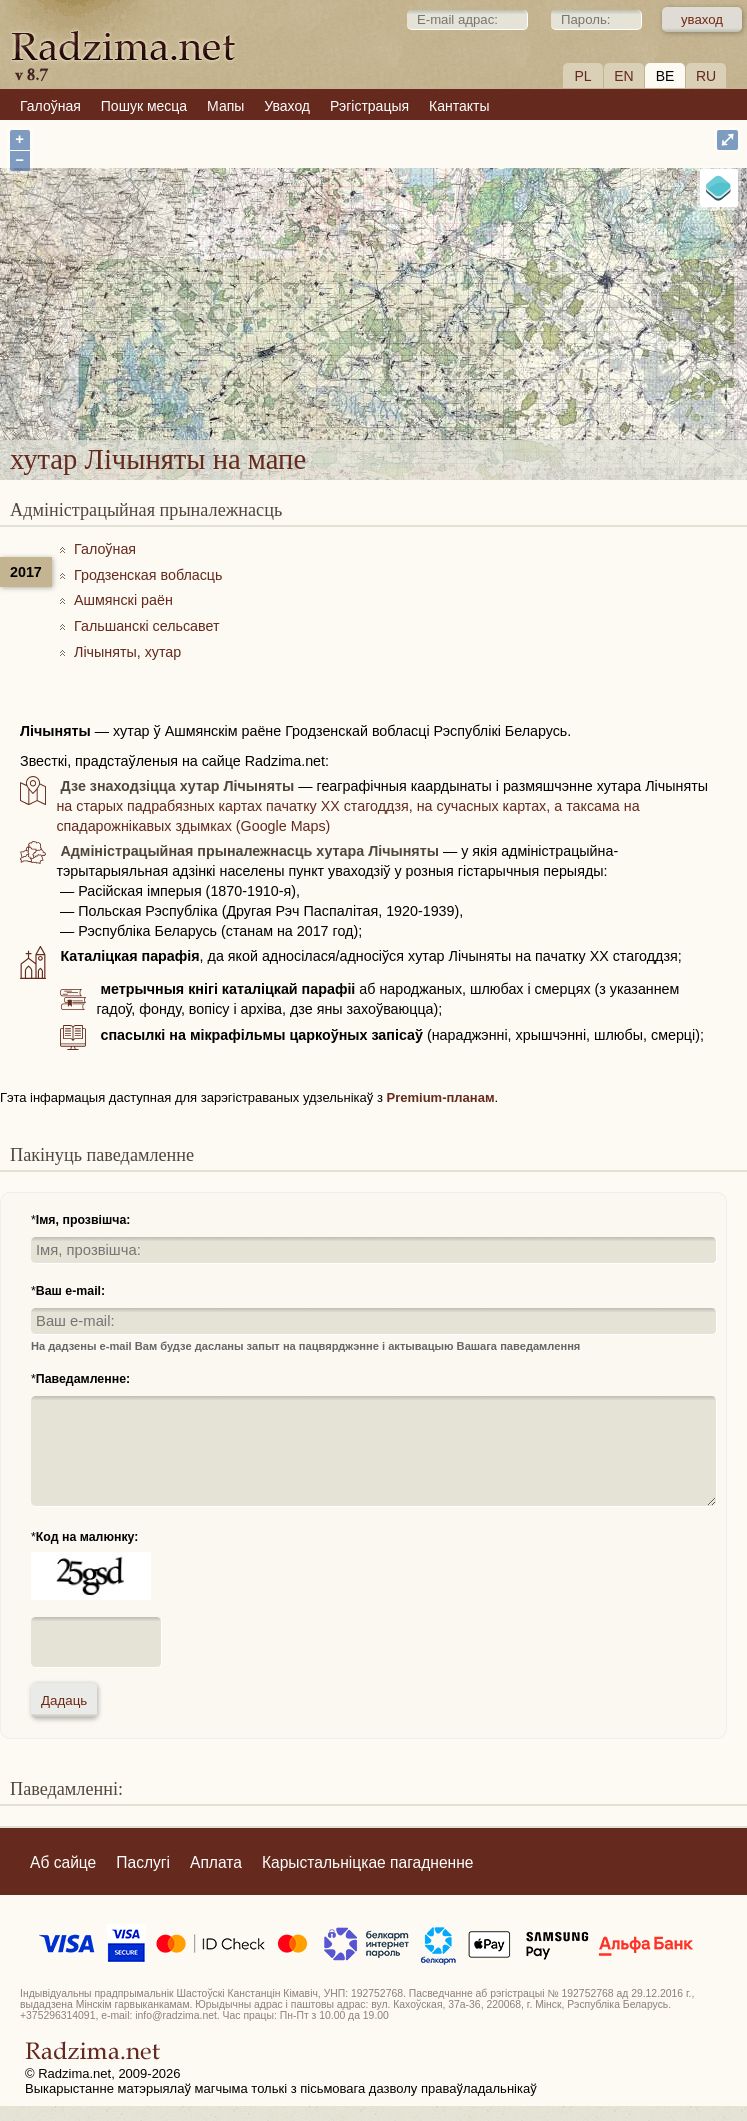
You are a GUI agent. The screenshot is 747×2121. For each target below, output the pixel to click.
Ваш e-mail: (70, 1291)
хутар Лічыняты (449, 317)
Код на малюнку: (87, 1537)
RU (706, 76)
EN (623, 76)
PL (582, 76)
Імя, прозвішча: (83, 1220)
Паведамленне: (83, 1379)
